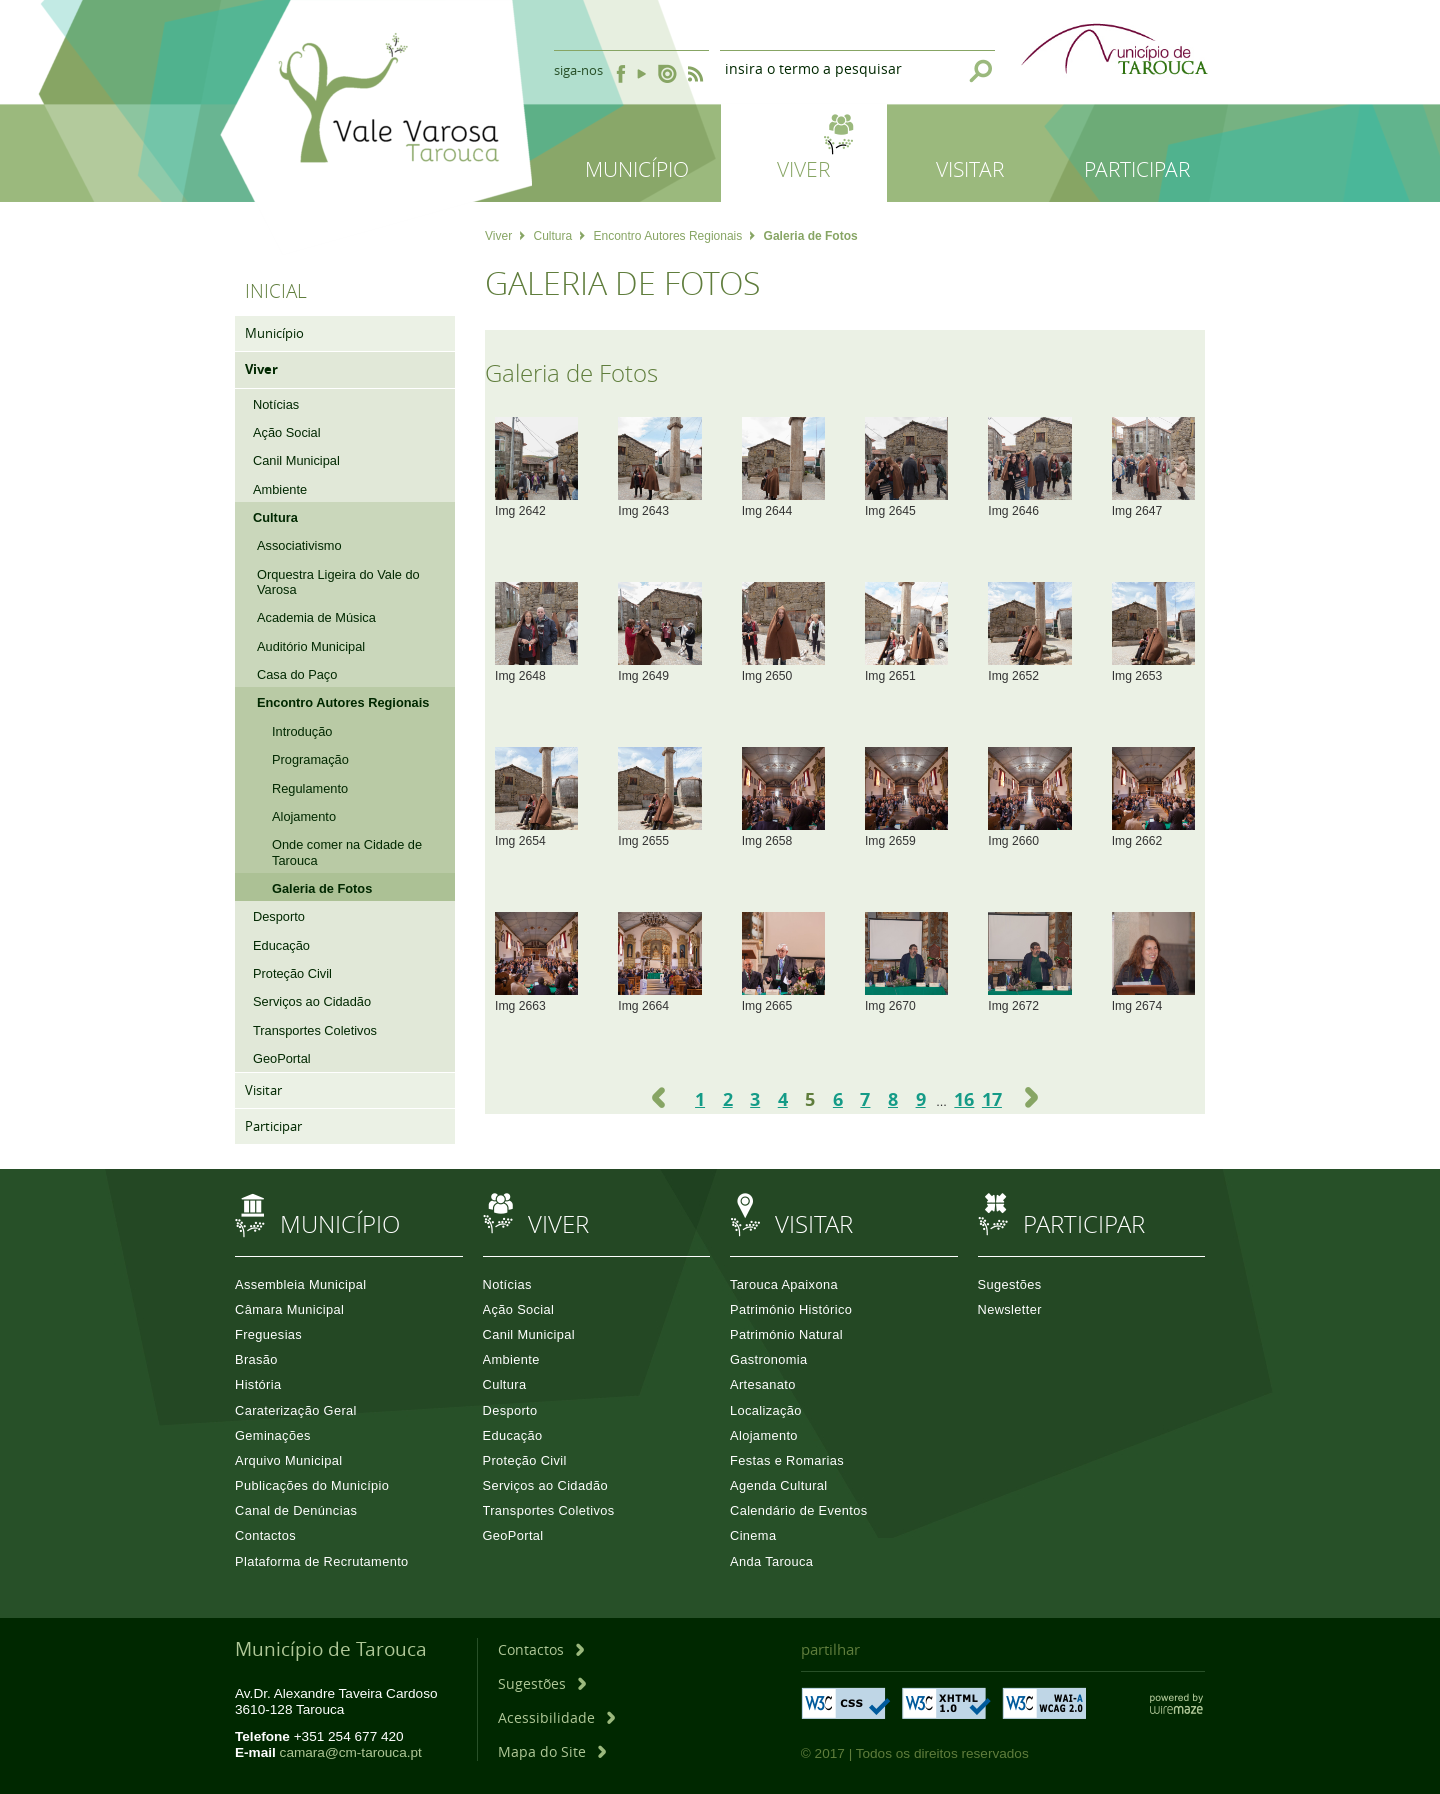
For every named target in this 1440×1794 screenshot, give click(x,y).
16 (964, 1099)
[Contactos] (541, 1649)
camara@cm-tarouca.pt (351, 1752)
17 (992, 1099)
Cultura (559, 236)
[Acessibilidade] (556, 1717)
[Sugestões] (542, 1683)
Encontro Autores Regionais (675, 236)
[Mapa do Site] (552, 1751)
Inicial (276, 291)
